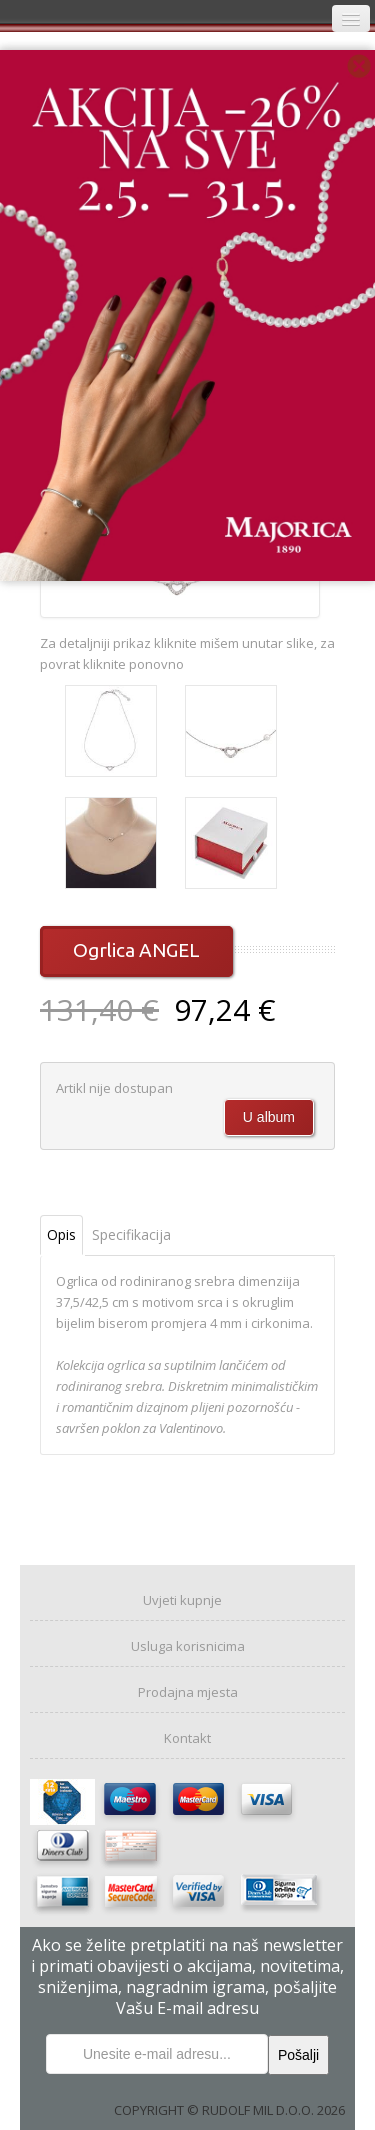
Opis (61, 1234)
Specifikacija (131, 1234)
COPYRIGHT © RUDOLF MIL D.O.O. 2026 (229, 2110)
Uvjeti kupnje (182, 1600)
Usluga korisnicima (188, 1646)
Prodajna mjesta (188, 1692)
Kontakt (187, 1738)
